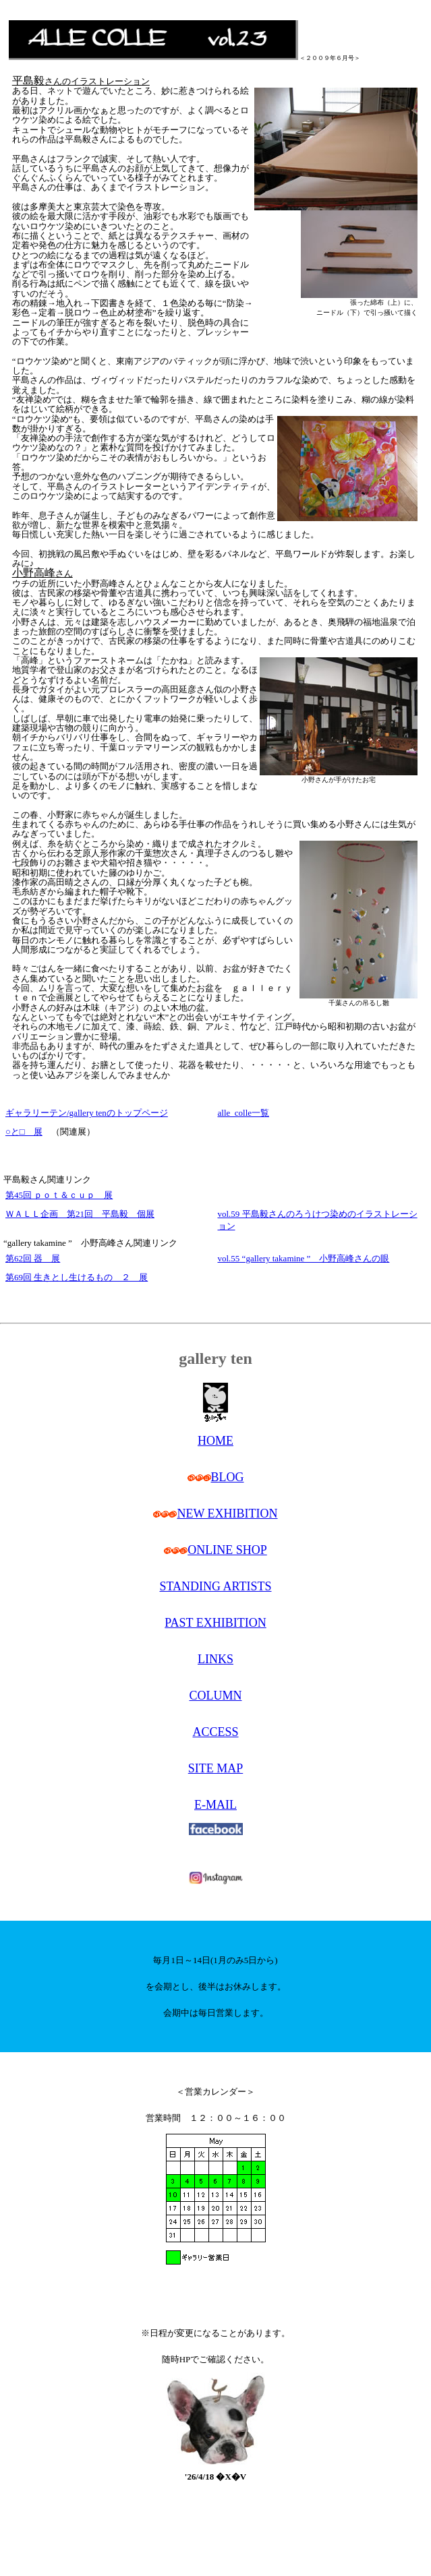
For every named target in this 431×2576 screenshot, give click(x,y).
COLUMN (215, 1695)
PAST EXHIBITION (215, 1622)
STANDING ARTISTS (216, 1586)
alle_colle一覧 (244, 1113)
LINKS (215, 1659)
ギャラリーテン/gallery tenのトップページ (86, 1113)
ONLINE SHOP (227, 1550)
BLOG (227, 1477)
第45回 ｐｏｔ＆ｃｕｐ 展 (59, 1195)
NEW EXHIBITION (227, 1513)
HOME (215, 1440)
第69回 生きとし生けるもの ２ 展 (76, 1277)
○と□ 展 (23, 1132)
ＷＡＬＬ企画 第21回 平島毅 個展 (79, 1214)
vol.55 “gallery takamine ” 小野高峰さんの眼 (304, 1258)
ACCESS (215, 1732)
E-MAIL (215, 1804)
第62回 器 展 (32, 1258)
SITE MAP (215, 1768)
